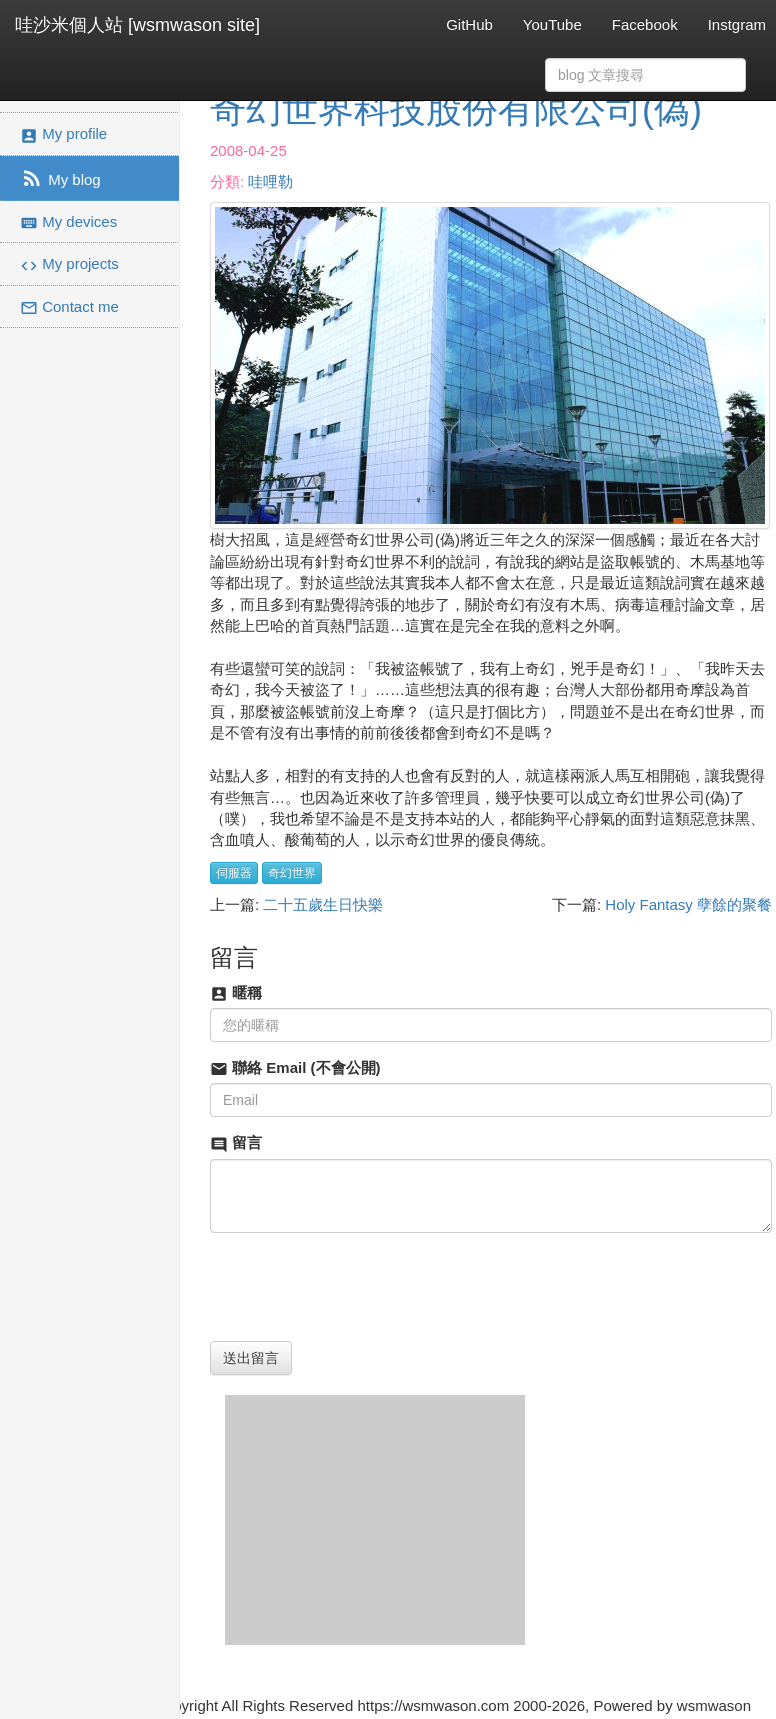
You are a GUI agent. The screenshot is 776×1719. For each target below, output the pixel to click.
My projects (69, 264)
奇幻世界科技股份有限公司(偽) (456, 109)
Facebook (645, 24)
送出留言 (251, 1358)
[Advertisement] (375, 1520)
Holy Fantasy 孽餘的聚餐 (688, 904)
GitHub (469, 24)
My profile (63, 134)
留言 (236, 1143)
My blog (60, 178)
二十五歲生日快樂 (323, 904)
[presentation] (362, 1287)
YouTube (552, 24)
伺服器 (234, 873)
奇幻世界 (292, 873)
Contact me (69, 307)
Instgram (737, 24)
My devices (68, 222)
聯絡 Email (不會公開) (295, 1068)
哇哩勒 (270, 181)
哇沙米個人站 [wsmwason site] (137, 25)
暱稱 (236, 993)
